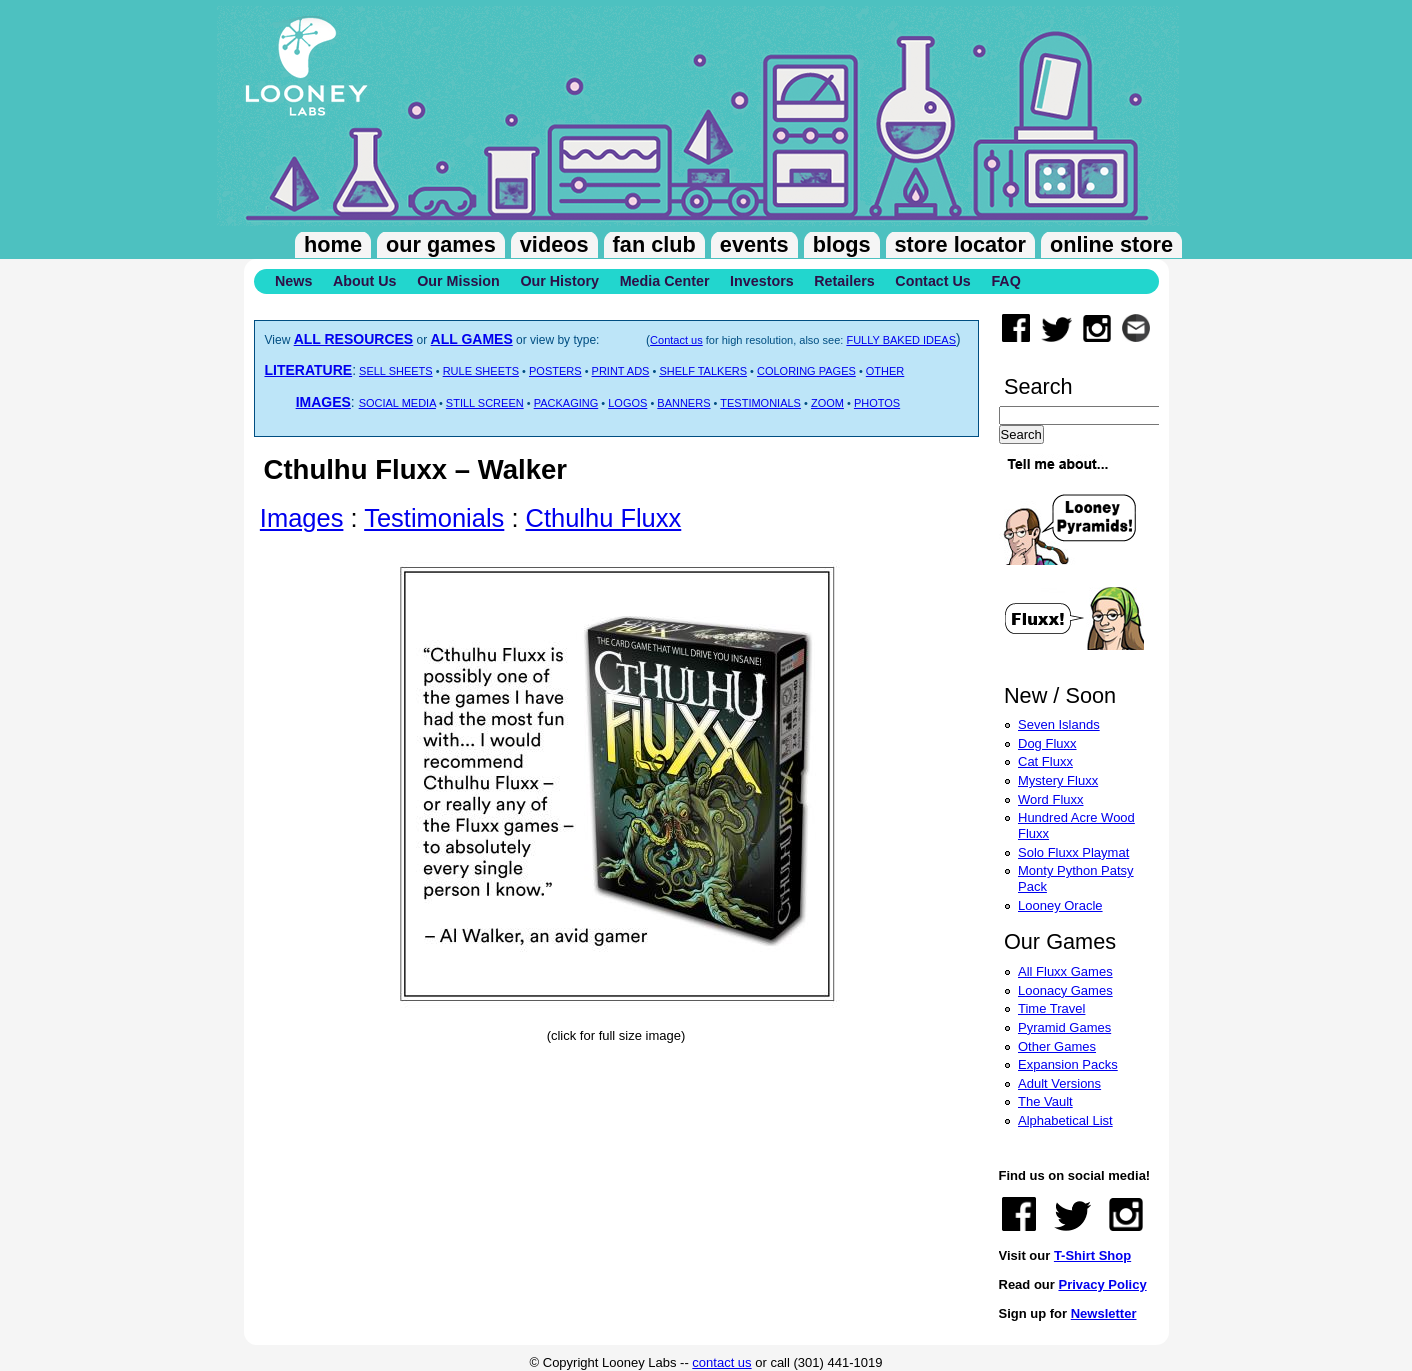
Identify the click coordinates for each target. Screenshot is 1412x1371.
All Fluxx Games (1065, 971)
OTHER (885, 371)
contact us (721, 1362)
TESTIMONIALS (760, 403)
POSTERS (555, 371)
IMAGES (323, 402)
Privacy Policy (1102, 1284)
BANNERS (683, 403)
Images (302, 518)
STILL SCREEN (485, 403)
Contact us (676, 340)
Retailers (844, 281)
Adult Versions (1059, 1083)
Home (333, 244)
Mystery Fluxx (1058, 780)
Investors (762, 281)
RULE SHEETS (481, 371)
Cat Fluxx (1045, 761)
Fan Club (654, 244)
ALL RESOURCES (354, 339)
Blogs (842, 244)
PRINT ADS (621, 371)
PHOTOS (877, 403)
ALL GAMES (472, 339)
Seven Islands (1059, 724)
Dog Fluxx (1047, 743)
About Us (365, 281)
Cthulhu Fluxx (604, 518)
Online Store (1111, 244)
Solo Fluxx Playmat (1073, 852)
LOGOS (627, 403)
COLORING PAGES (806, 371)
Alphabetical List (1065, 1120)
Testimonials (434, 518)
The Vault (1045, 1101)
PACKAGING (566, 403)
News (293, 281)
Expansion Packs (1068, 1064)
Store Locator (960, 244)
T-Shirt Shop (1092, 1255)
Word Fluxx (1051, 799)
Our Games (441, 244)
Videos (554, 244)
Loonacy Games (1065, 990)
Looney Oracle (1060, 905)
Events (754, 244)
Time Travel (1051, 1008)
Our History (559, 281)
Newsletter (1104, 1313)
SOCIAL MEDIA (397, 403)
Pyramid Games (1064, 1027)
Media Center (665, 281)
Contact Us (932, 281)
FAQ (1005, 281)
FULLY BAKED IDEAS (901, 340)
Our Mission (458, 281)
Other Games (1057, 1046)
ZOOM (827, 403)
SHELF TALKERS (703, 371)
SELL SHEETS (396, 371)
